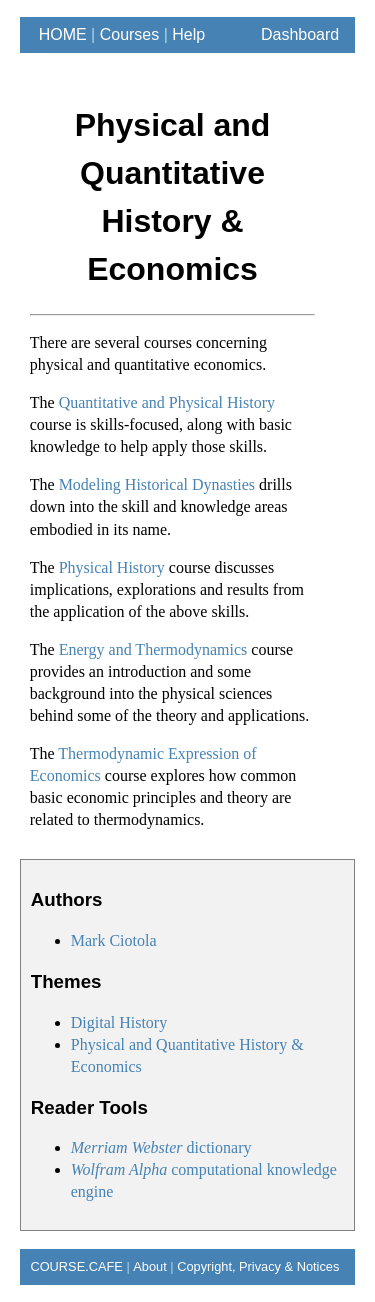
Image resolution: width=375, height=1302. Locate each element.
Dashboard (300, 34)
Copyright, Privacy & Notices (258, 1266)
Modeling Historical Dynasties (157, 484)
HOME (58, 34)
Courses (130, 34)
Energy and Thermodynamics (153, 649)
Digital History (119, 1022)
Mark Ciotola (114, 940)
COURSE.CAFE (71, 1266)
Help (188, 34)
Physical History (112, 567)
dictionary (161, 1147)
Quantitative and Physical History (167, 402)
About (149, 1266)
